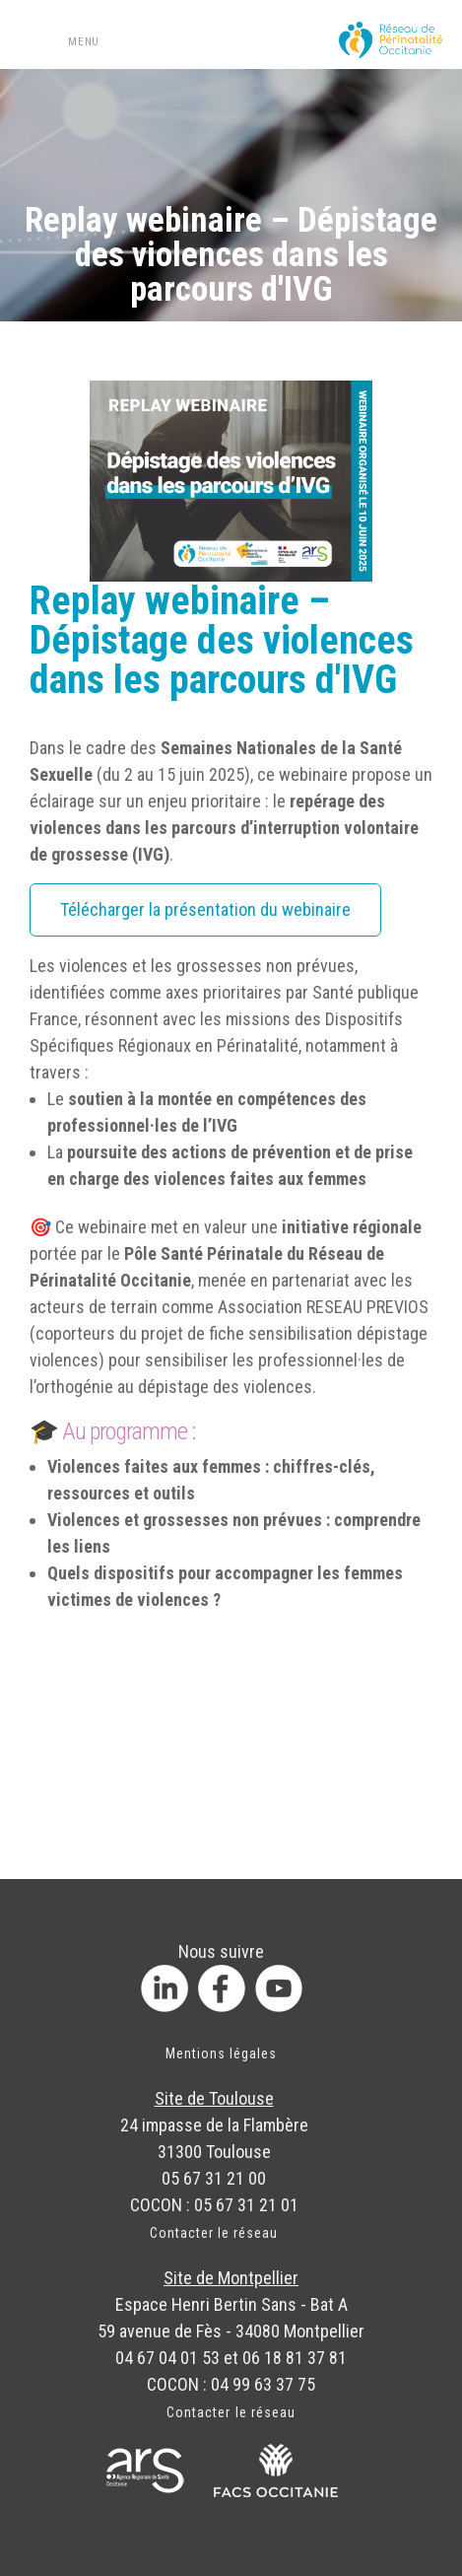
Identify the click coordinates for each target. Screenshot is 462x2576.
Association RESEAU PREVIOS (323, 1306)
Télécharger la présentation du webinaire (205, 909)
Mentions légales (221, 2053)
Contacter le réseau (214, 2233)
